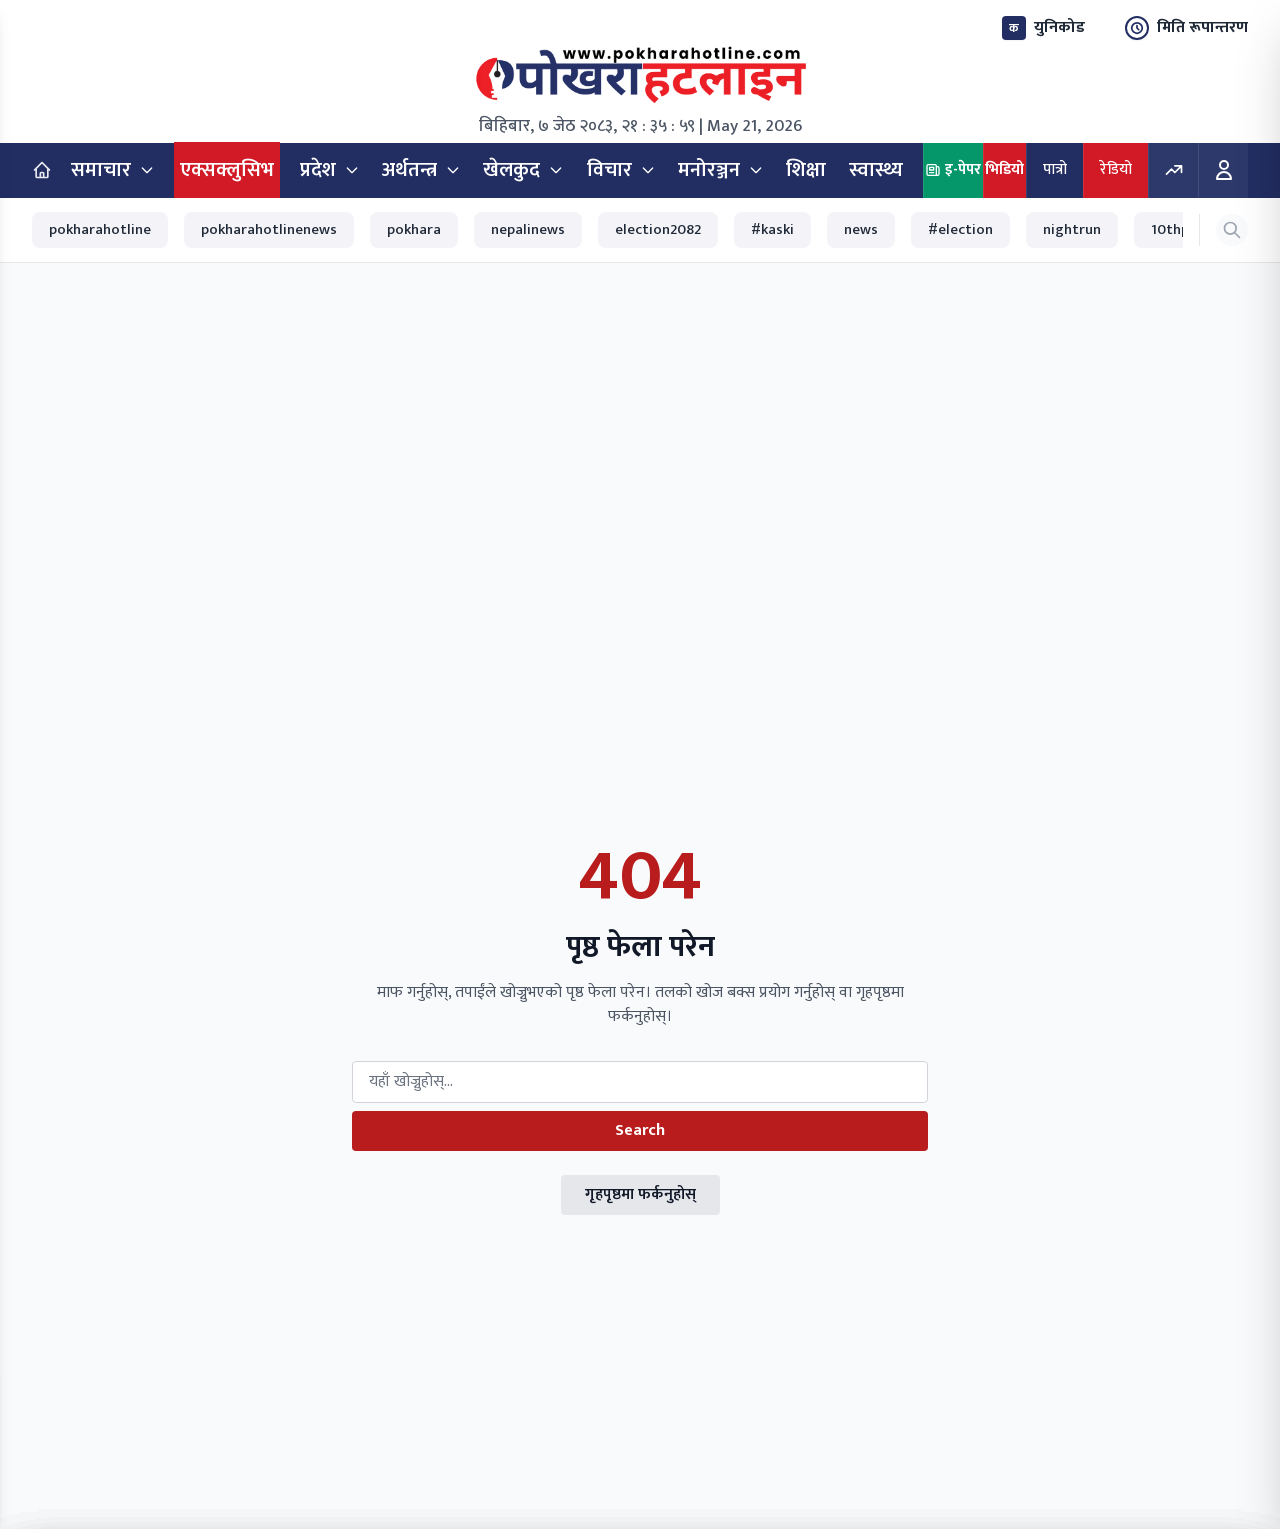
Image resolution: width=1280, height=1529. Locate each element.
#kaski (772, 229)
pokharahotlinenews (269, 229)
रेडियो (1116, 169)
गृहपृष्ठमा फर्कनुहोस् (640, 1194)
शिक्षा (806, 170)
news (861, 229)
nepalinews (528, 229)
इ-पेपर (953, 169)
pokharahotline (100, 229)
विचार (621, 170)
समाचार (113, 170)
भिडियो (1004, 169)
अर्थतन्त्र (421, 170)
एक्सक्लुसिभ (227, 170)
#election (960, 229)
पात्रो (1055, 169)
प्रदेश (330, 170)
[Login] (1223, 170)
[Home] (42, 170)
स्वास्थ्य (876, 170)
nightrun (1072, 229)
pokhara (414, 229)
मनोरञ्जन (721, 170)
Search (640, 1130)
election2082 (658, 229)
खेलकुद (523, 170)
